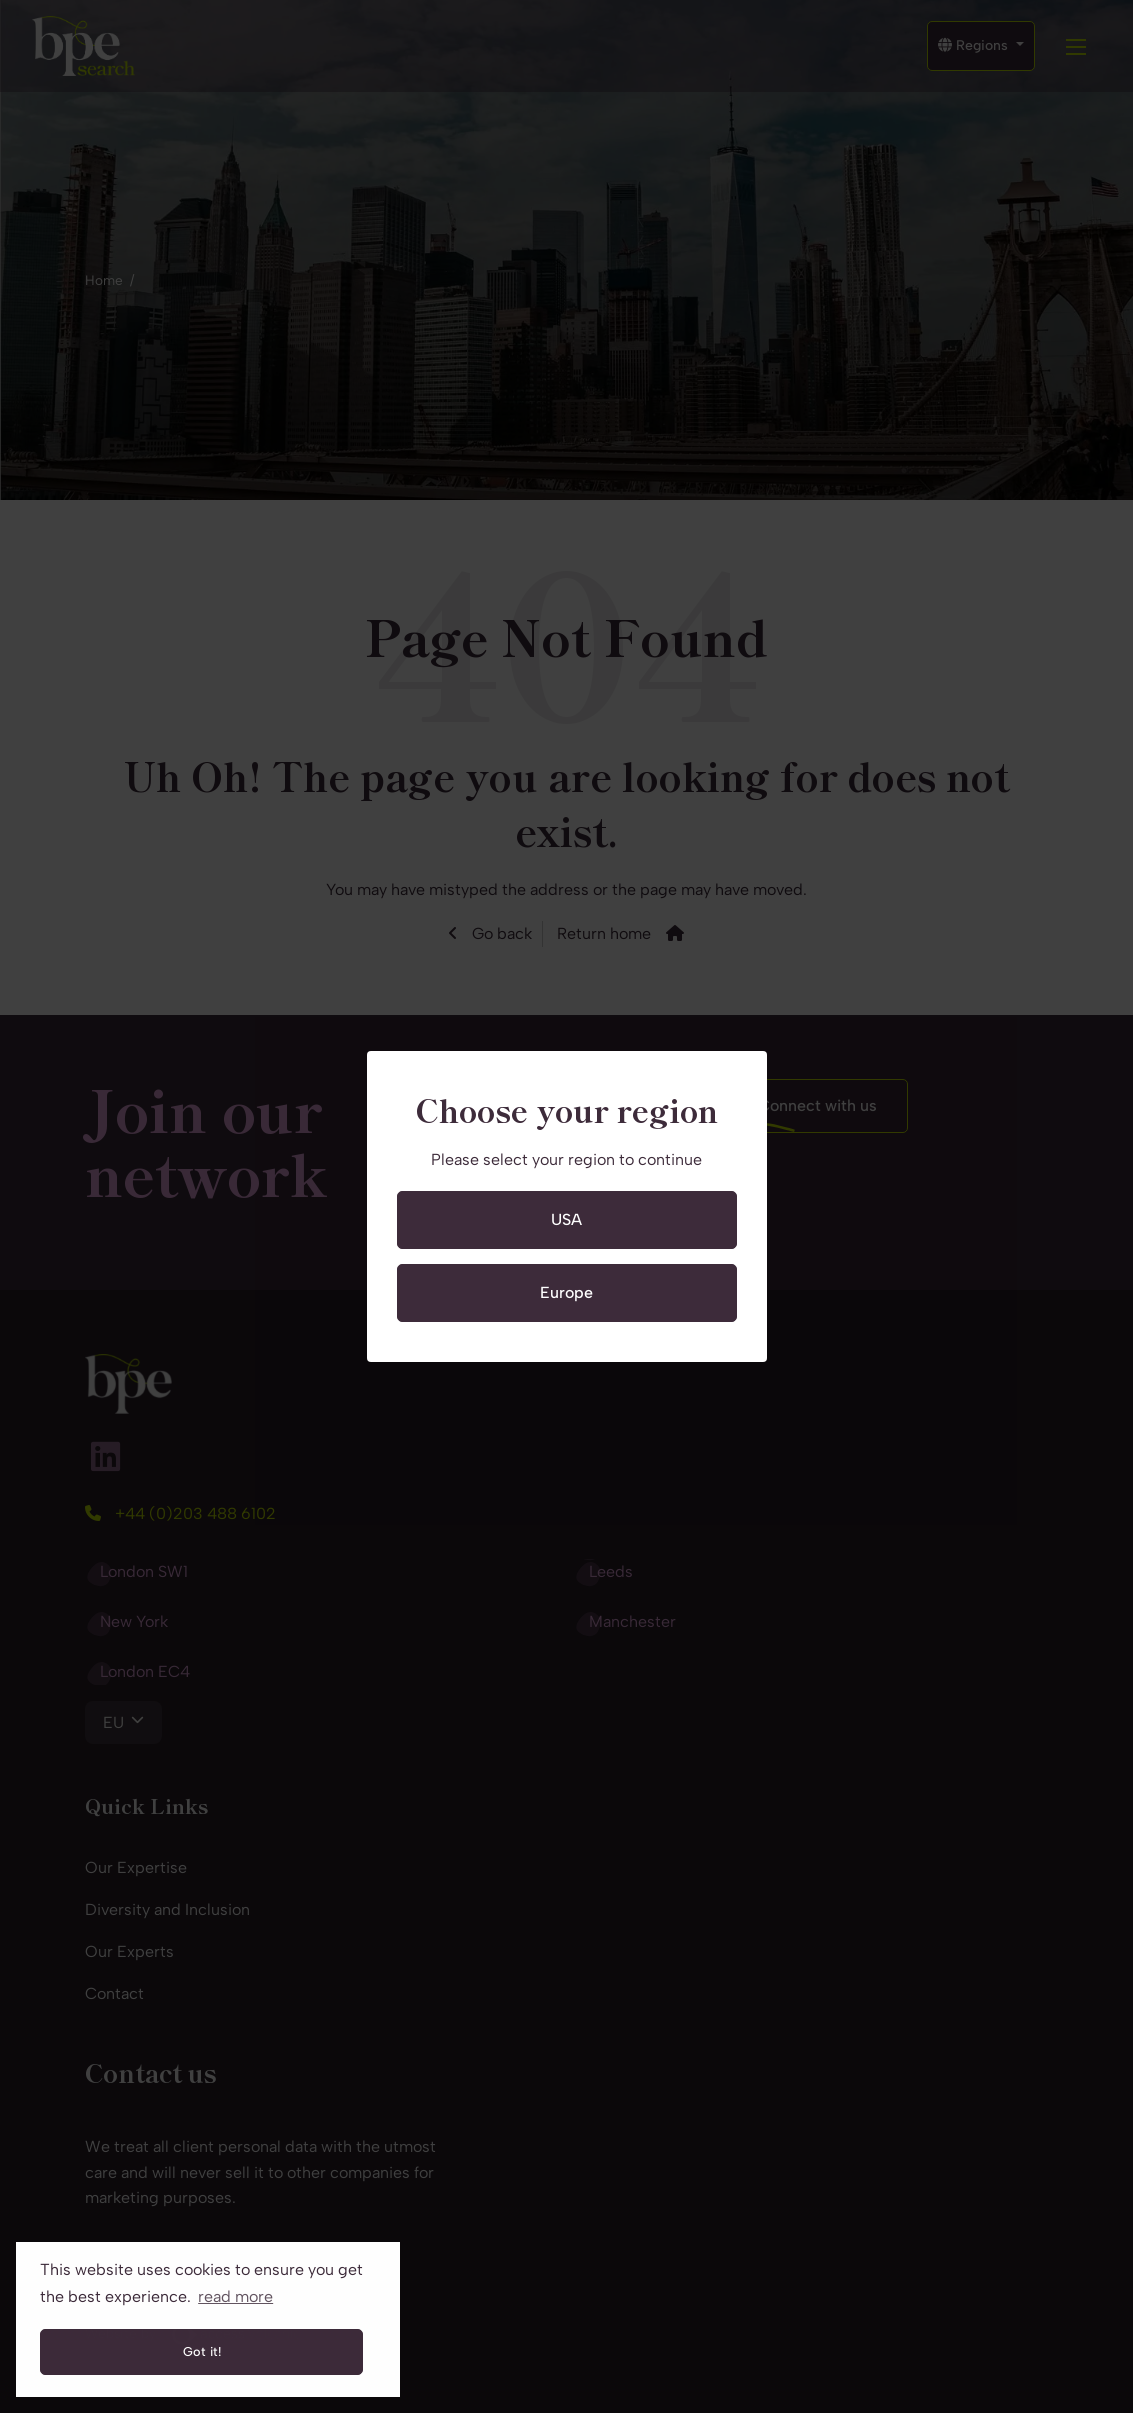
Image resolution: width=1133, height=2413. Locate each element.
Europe (566, 1292)
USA (566, 1219)
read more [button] (235, 2296)
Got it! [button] (202, 2351)
